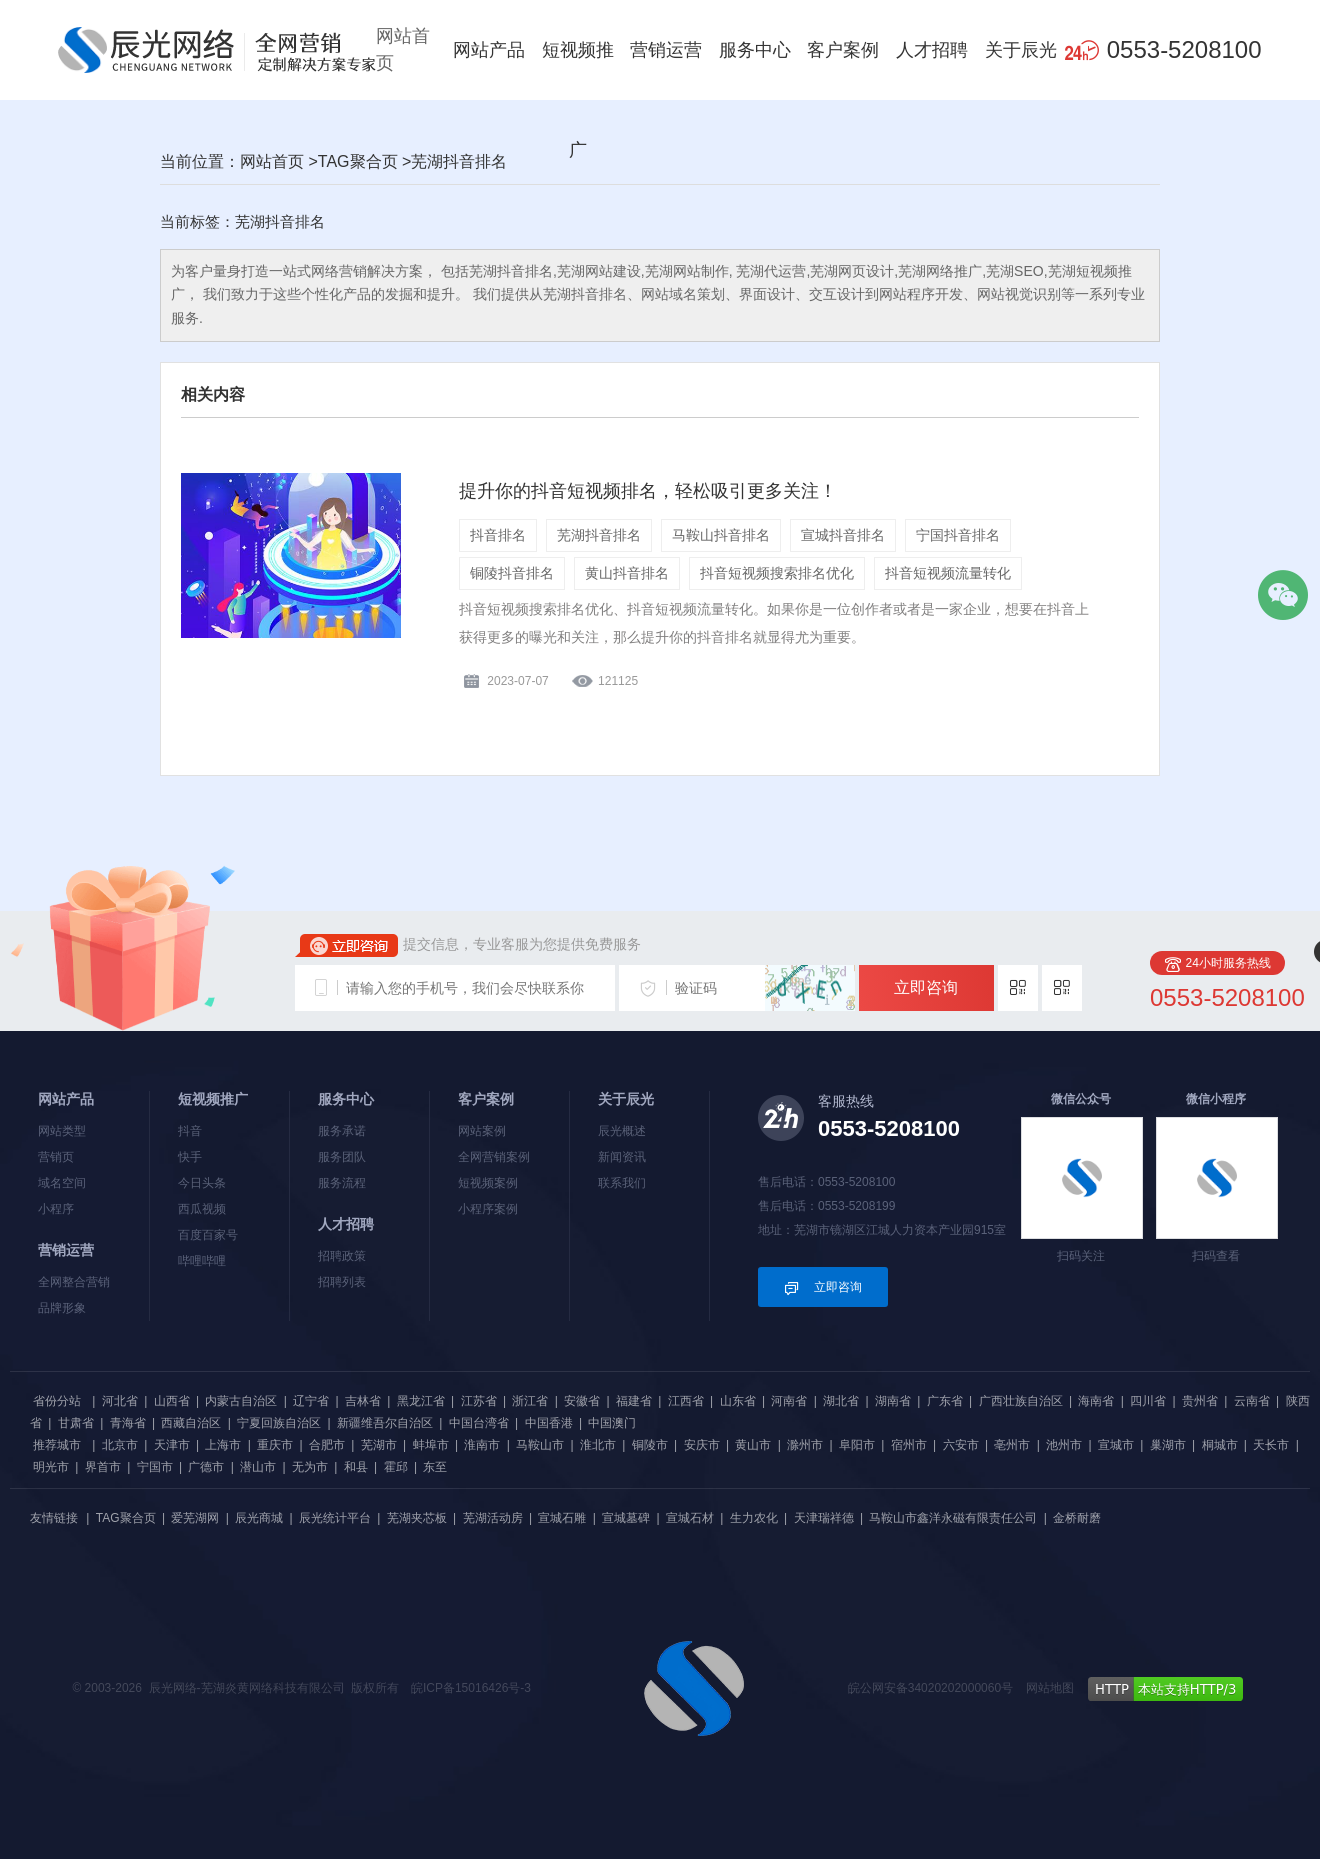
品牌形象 (62, 1308)
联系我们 (622, 1183)
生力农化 (754, 1518)
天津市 (172, 1445)
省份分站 (57, 1401)
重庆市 (275, 1445)
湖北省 (841, 1401)
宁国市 (155, 1467)
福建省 (634, 1401)
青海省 (128, 1423)
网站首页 (403, 49)
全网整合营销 (74, 1282)
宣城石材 (690, 1518)
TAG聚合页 (358, 161)
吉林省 (363, 1401)
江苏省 (479, 1401)
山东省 (738, 1401)
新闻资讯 (622, 1157)
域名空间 (62, 1183)
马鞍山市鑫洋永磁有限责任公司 (953, 1518)
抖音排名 (498, 535)
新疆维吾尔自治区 (385, 1423)
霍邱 (396, 1467)
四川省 (1148, 1401)
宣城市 (1116, 1445)
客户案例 (843, 50)
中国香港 (549, 1423)
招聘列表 (342, 1282)
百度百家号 (208, 1235)
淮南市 (482, 1445)
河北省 (120, 1401)
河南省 (789, 1401)
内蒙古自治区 (241, 1401)
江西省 (686, 1401)
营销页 (56, 1157)
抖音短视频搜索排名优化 (777, 573)
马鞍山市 (540, 1445)
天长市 (1271, 1445)
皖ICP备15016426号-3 (471, 1688)
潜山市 (258, 1467)
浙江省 (530, 1401)
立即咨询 (926, 987)
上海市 (223, 1445)
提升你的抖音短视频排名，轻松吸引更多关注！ (648, 491)
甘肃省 (76, 1423)
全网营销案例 (494, 1157)
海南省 (1096, 1401)
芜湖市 (379, 1445)
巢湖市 (1168, 1445)
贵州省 (1200, 1401)
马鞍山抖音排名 (721, 535)
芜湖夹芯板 (417, 1518)
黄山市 (753, 1445)
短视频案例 (488, 1183)
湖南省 (893, 1401)
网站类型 (62, 1131)
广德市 (206, 1467)
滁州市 (805, 1445)
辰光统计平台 (335, 1518)
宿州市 (909, 1445)
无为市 (310, 1467)
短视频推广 (578, 100)
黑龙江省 (421, 1401)
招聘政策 (342, 1256)
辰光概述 (622, 1131)
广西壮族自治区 (1021, 1401)
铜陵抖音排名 (512, 573)
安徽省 (582, 1401)
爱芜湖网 (195, 1518)
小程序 (56, 1209)
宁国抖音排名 (958, 535)
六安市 (961, 1445)
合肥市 (327, 1445)
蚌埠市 (431, 1445)
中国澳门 (612, 1423)
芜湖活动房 (493, 1518)
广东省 (945, 1401)
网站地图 (1050, 1688)
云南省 (1252, 1401)
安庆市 (702, 1445)
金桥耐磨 (1077, 1518)
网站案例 (482, 1131)
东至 (435, 1467)
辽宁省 (311, 1401)
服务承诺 (342, 1131)
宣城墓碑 (626, 1518)
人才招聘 (932, 50)
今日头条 (202, 1183)
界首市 (103, 1467)
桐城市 (1220, 1445)
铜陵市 (650, 1445)
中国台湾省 (479, 1423)
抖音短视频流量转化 (948, 573)
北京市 (120, 1445)
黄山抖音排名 (627, 573)
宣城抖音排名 (843, 535)
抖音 (190, 1131)
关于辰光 (1021, 50)
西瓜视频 (202, 1209)
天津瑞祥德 (824, 1518)
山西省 (172, 1401)
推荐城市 (57, 1445)
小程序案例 (488, 1209)
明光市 (51, 1467)
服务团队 (342, 1157)
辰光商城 (259, 1518)
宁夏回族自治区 (279, 1423)
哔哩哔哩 (202, 1261)
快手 (190, 1157)
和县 (356, 1467)
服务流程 (342, 1183)
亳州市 (1012, 1445)
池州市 (1064, 1445)
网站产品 (489, 50)
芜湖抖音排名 (599, 535)
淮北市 (598, 1445)
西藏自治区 (191, 1423)
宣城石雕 (562, 1518)
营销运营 (666, 50)
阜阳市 (857, 1445)
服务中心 (755, 50)
